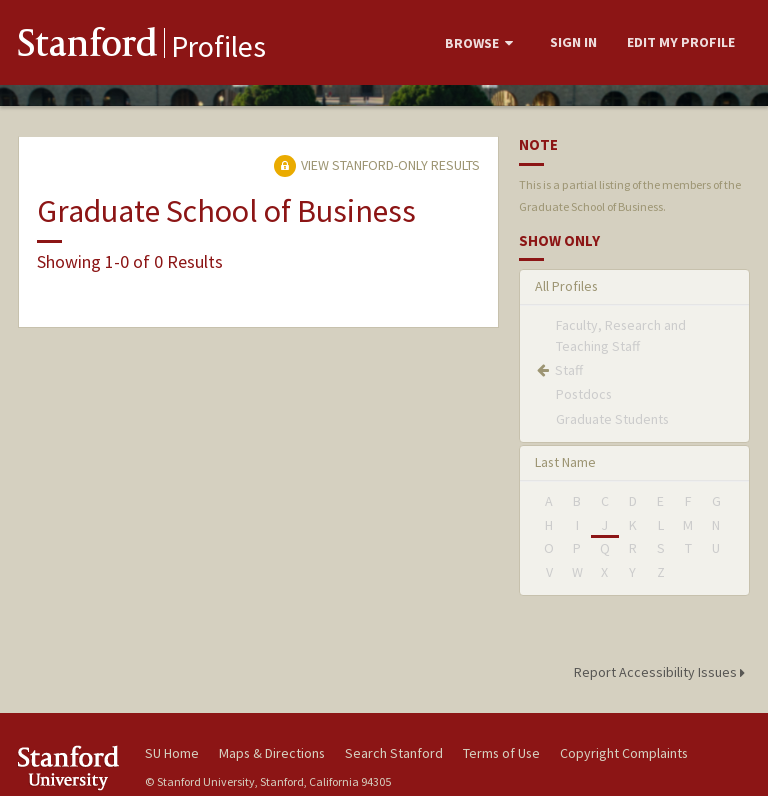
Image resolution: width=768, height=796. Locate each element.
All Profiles (566, 286)
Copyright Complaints (624, 753)
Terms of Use (501, 753)
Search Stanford (394, 753)
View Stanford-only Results (377, 165)
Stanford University (70, 767)
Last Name (565, 462)
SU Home (172, 753)
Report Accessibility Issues (662, 672)
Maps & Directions (272, 753)
